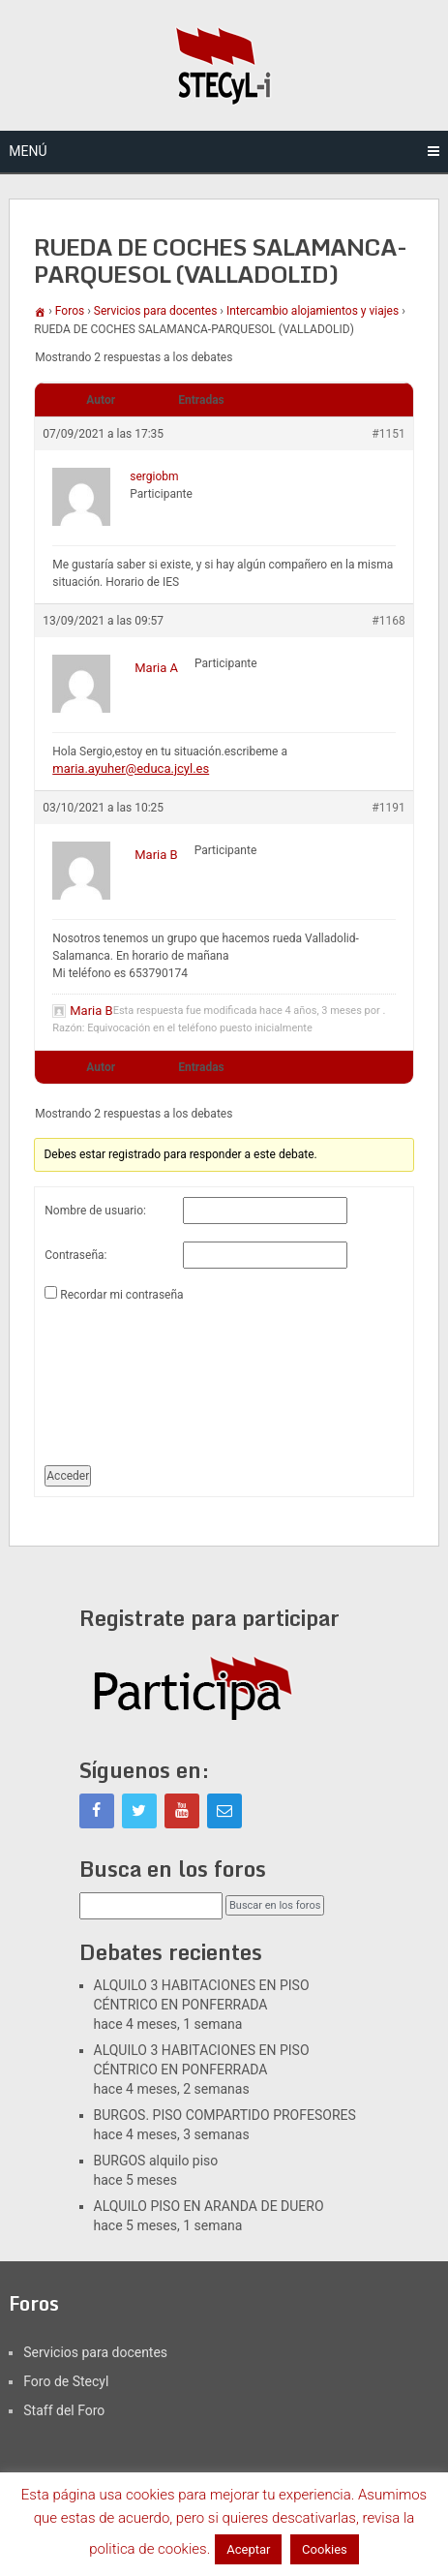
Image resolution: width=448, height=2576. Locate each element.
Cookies (324, 2549)
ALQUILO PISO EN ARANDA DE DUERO (209, 2206)
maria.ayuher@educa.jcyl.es (130, 768)
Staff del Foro (64, 2410)
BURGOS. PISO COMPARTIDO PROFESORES (225, 2115)
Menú (27, 151)
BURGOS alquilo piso (156, 2160)
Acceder (67, 1476)
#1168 (388, 621)
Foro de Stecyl (65, 2381)
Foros (69, 311)
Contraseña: (75, 1255)
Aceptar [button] (248, 2549)
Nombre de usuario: (95, 1210)
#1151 (388, 434)
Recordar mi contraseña (121, 1295)
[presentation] (124, 1376)
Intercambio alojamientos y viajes (312, 311)
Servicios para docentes (156, 311)
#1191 (388, 807)
